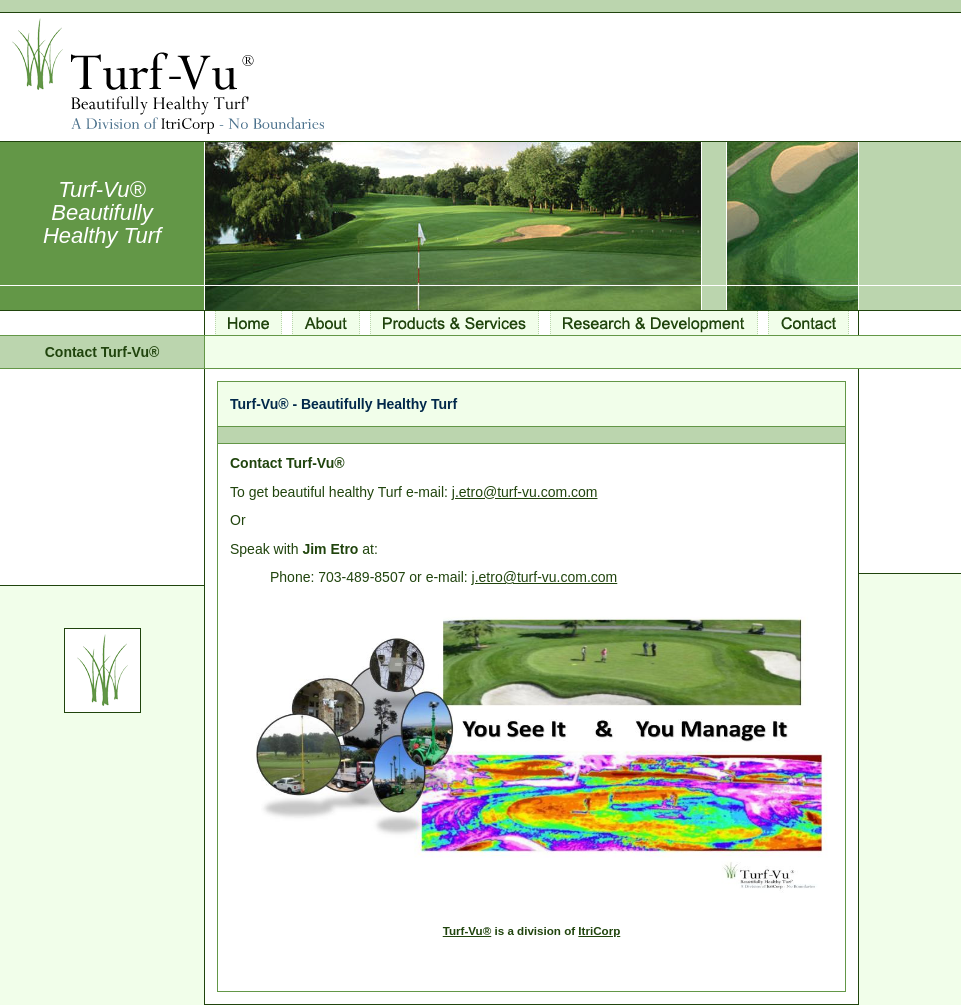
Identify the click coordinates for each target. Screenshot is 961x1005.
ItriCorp (599, 930)
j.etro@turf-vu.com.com (525, 492)
